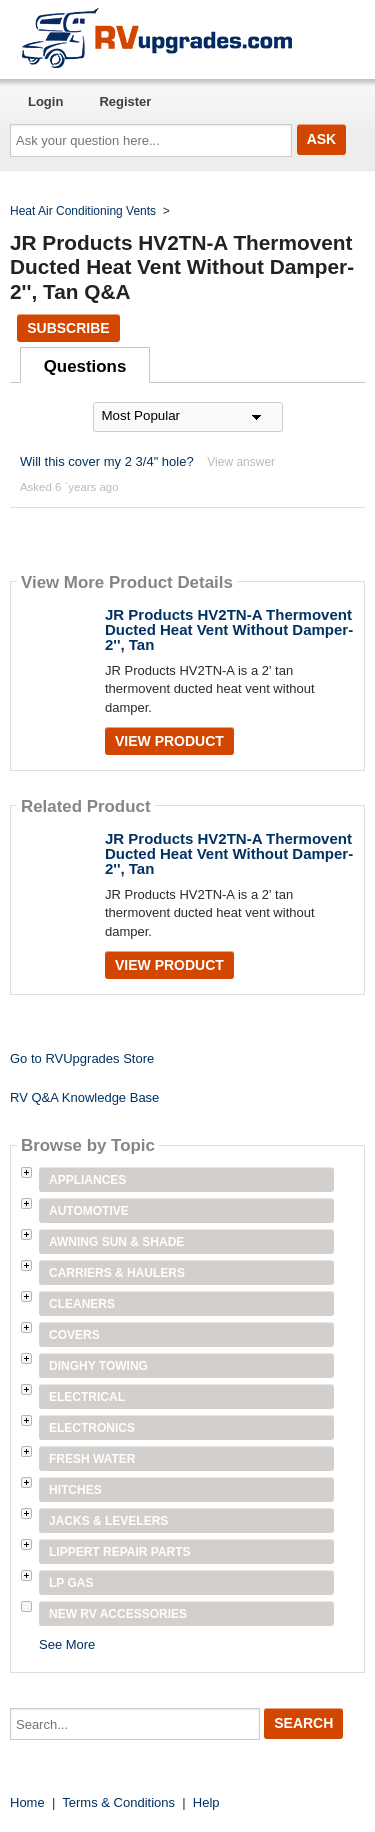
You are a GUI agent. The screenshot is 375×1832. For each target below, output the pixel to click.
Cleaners (82, 1304)
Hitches (75, 1490)
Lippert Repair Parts (120, 1552)
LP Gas (71, 1583)
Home (27, 1802)
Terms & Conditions (118, 1802)
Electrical (87, 1397)
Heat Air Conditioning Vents (83, 211)
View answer (241, 462)
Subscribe (68, 328)
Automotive (89, 1211)
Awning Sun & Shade (116, 1242)
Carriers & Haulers (117, 1273)
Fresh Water (92, 1459)
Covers (74, 1335)
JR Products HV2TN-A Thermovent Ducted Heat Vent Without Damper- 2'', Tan (229, 629)
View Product (169, 741)
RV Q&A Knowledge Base (84, 1097)
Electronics (92, 1428)
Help (206, 1802)
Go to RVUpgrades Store (82, 1058)
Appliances (87, 1180)
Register (125, 101)
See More (67, 1644)
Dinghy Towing (98, 1366)
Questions (85, 366)
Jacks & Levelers (108, 1521)
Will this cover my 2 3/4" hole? (107, 461)
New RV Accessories (118, 1614)
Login (45, 101)
